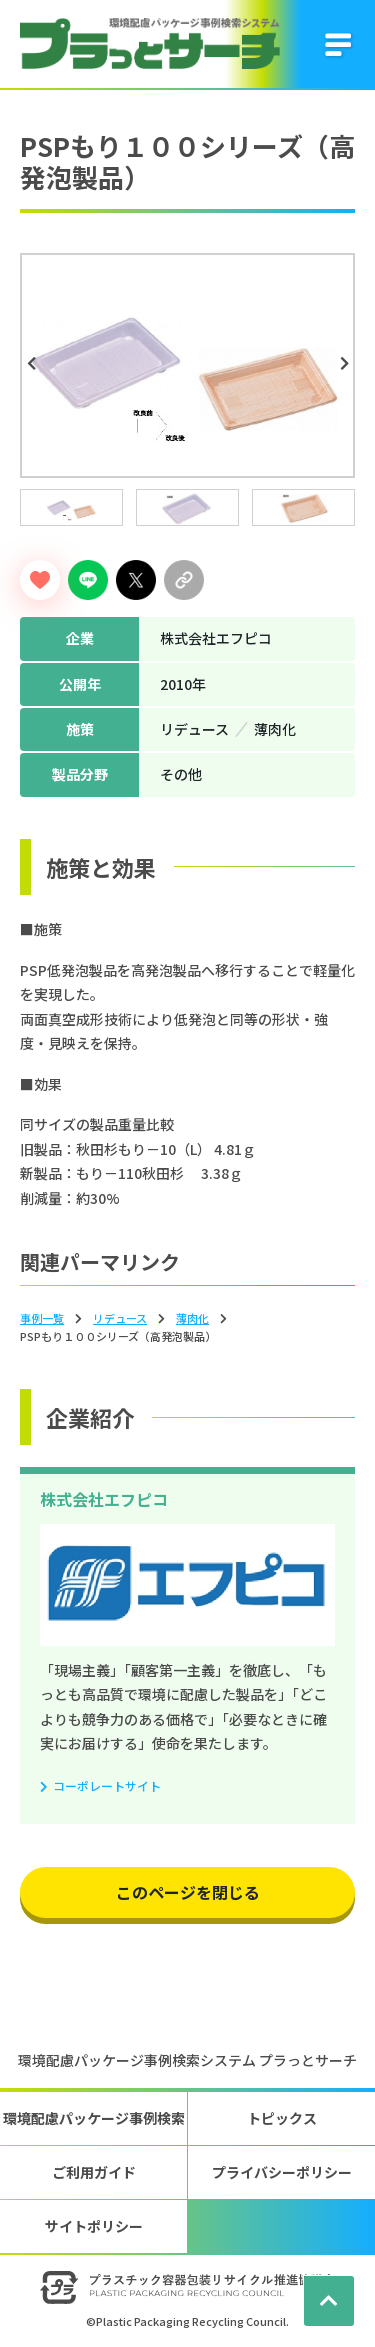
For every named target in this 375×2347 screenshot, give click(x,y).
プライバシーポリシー (282, 2172)
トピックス (282, 2118)
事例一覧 (42, 1318)
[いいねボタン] (40, 580)
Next (347, 364)
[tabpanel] (187, 365)
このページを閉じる (188, 1892)
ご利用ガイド (94, 2172)
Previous (34, 364)
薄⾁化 (192, 1318)
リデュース (120, 1318)
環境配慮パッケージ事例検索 (94, 2118)
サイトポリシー (94, 2226)
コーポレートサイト (107, 1785)
